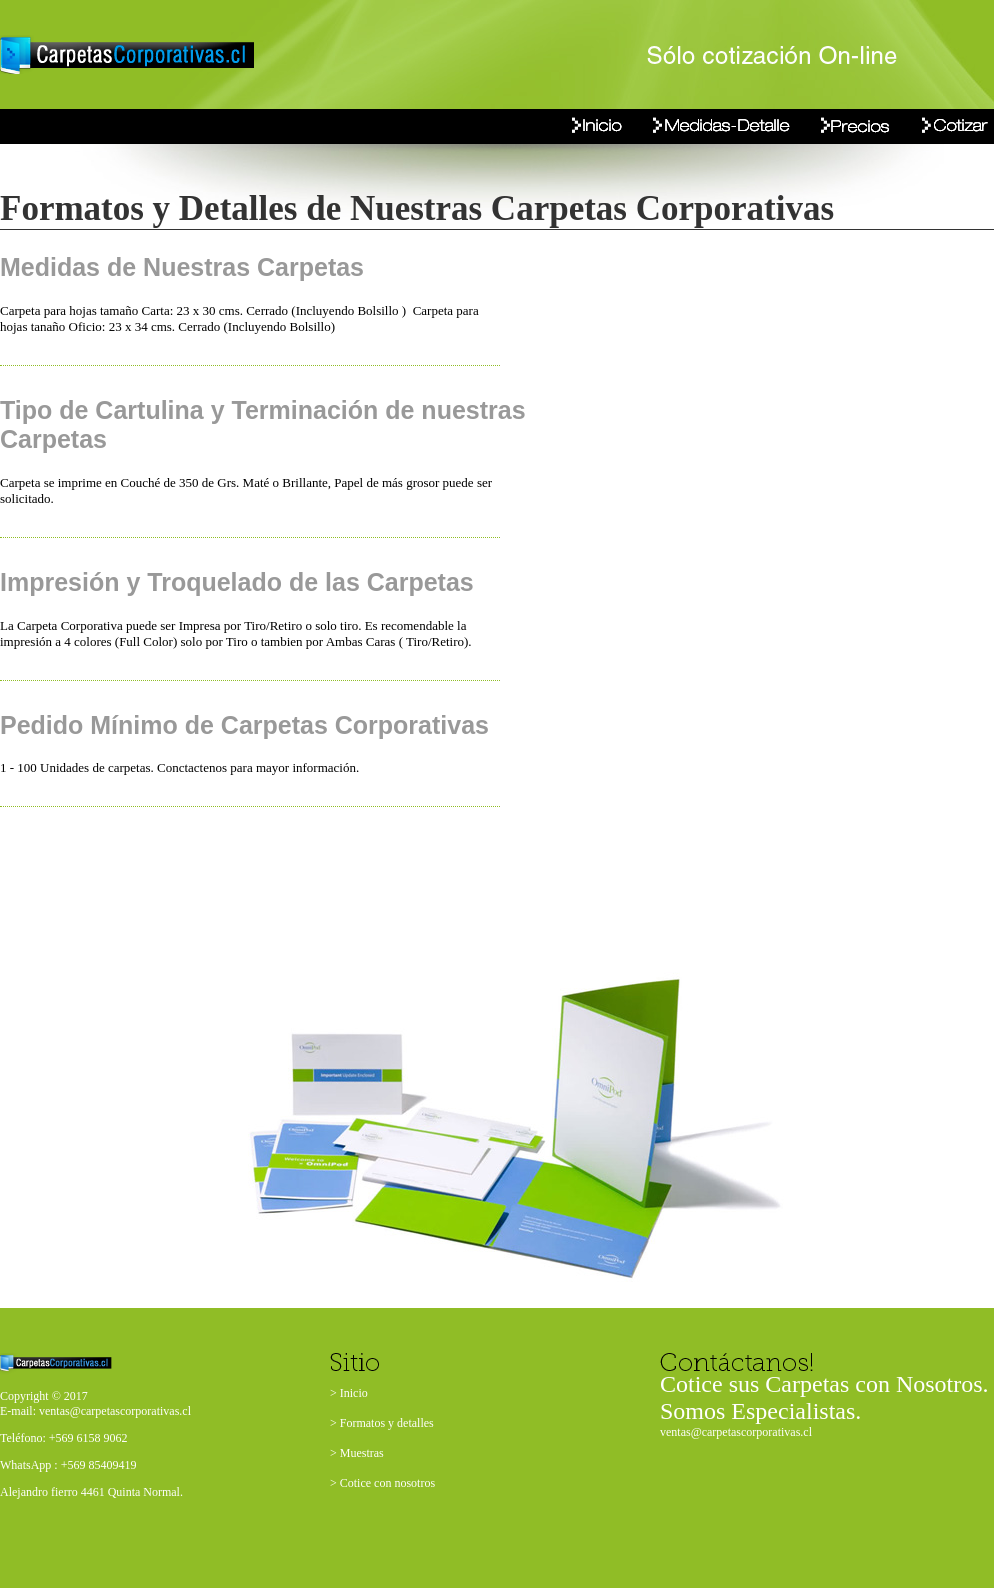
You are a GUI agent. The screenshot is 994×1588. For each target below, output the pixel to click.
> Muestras (357, 1453)
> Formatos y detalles (382, 1423)
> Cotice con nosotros (382, 1483)
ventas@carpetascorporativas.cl (736, 1432)
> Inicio (349, 1393)
